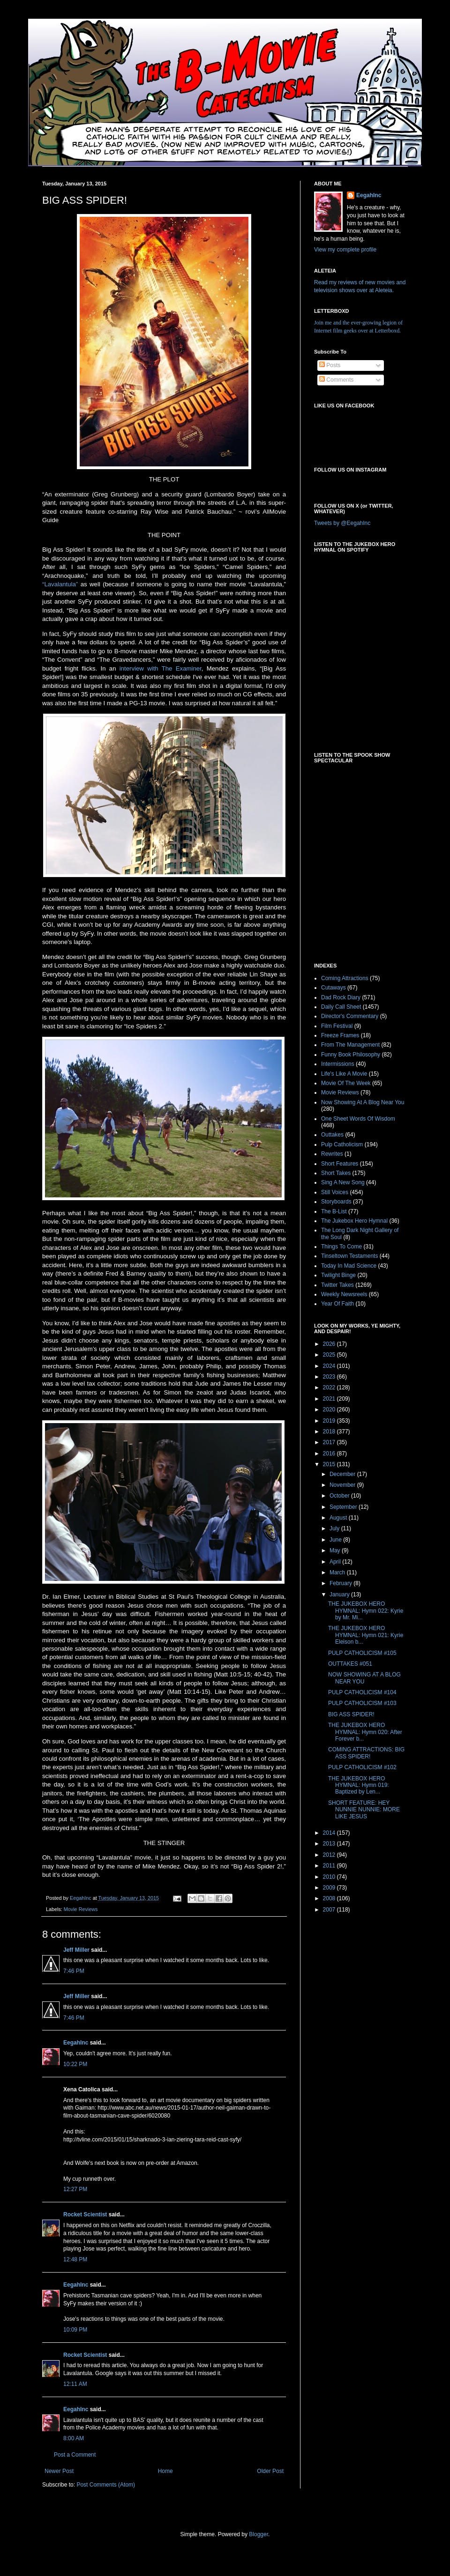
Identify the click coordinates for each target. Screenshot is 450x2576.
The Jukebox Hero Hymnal (354, 1221)
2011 (330, 1865)
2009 (330, 1887)
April (336, 1561)
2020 (330, 1409)
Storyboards (336, 1201)
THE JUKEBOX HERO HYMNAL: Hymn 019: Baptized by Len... (358, 1785)
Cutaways (333, 987)
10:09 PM (75, 2329)
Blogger (258, 2534)
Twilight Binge (338, 1275)
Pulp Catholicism (342, 1144)
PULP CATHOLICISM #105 (362, 1653)
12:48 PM (75, 2259)
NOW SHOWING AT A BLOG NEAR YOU (364, 1677)
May (336, 1550)
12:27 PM (75, 2189)
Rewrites (332, 1154)
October (340, 1495)
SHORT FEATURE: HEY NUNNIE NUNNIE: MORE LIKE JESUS (364, 1810)
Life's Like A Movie (344, 1073)
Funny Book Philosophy (350, 1054)
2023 (330, 1376)
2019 (330, 1420)
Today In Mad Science (348, 1265)
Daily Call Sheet (341, 1007)
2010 (330, 1877)
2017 (330, 1442)
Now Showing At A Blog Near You (362, 1102)
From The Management (350, 1044)
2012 (330, 1855)
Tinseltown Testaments (349, 1256)
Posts (329, 365)
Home (165, 2471)
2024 (330, 1366)
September (344, 1507)
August (339, 1517)
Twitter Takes (337, 1285)
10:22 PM (75, 2064)
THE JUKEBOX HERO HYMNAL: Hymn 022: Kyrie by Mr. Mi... (365, 1611)
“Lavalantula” (60, 584)
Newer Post (59, 2471)
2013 (330, 1843)
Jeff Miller (76, 1950)
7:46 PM (73, 1971)
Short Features (339, 1163)
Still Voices (334, 1192)
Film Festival (336, 1026)
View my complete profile (345, 249)
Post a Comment (75, 2454)
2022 (330, 1387)
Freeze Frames (340, 1035)
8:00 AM (73, 2438)
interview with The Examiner (161, 668)
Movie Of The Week (346, 1083)
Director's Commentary (349, 1016)
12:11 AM (75, 2384)
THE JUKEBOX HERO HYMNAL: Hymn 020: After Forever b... (365, 1732)
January (340, 1594)
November (343, 1485)
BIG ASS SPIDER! (351, 1714)
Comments (336, 379)
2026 (330, 1344)
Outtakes (332, 1134)
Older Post (270, 2471)
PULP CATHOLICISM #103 (362, 1703)
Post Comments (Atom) (105, 2484)
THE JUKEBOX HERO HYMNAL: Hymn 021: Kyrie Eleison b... (365, 1635)
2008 (330, 1898)
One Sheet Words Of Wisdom (358, 1118)
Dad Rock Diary (340, 997)
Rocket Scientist (85, 2214)
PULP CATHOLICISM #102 (362, 1767)
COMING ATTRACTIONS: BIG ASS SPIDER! (366, 1752)
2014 (330, 1833)
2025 (330, 1354)
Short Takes (336, 1173)
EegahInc (75, 2042)
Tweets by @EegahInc (342, 523)
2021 (330, 1398)
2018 (330, 1431)
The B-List (334, 1211)
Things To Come (341, 1246)
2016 (330, 1453)
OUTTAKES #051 (350, 1664)
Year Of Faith (337, 1303)
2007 (330, 1909)
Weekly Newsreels (344, 1294)
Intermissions (337, 1064)
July (335, 1528)
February (341, 1583)
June (336, 1539)
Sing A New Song (343, 1182)
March (338, 1572)
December (343, 1474)
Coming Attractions (344, 978)
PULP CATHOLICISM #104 (362, 1692)
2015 (330, 1464)
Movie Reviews (81, 1909)
